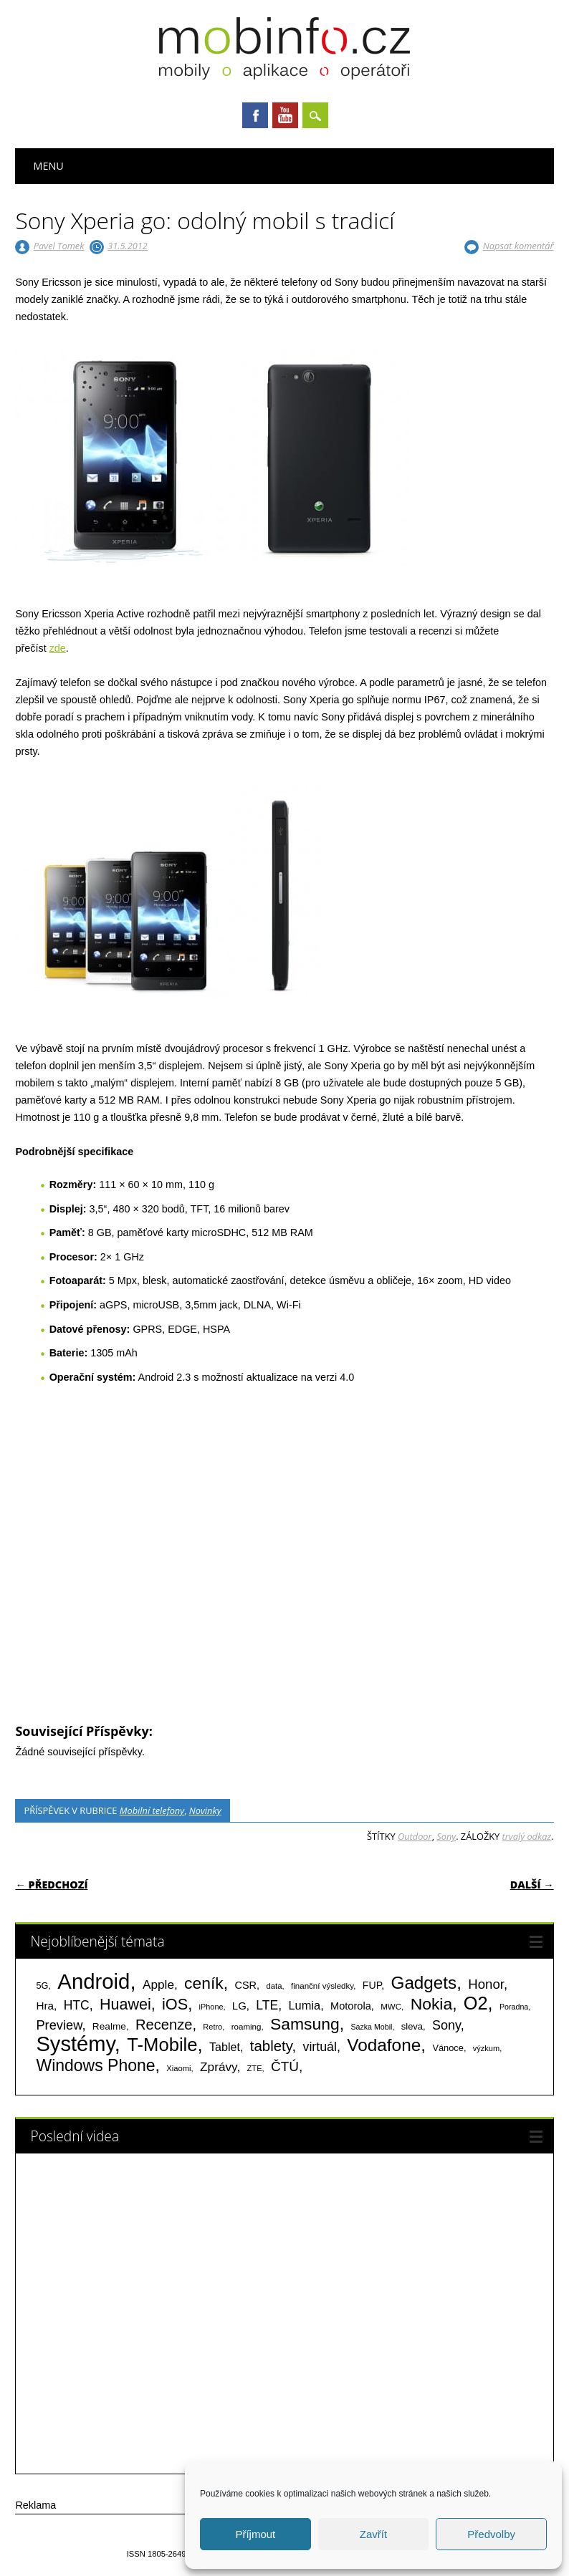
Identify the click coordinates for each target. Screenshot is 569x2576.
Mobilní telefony (152, 1810)
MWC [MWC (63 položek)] (391, 2006)
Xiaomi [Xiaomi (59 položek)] (178, 2068)
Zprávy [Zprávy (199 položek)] (218, 2067)
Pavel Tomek (59, 245)
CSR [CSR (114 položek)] (246, 1985)
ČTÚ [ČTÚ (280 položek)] (285, 2066)
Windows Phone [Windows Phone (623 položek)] (95, 2065)
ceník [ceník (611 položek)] (204, 1983)
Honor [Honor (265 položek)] (486, 1984)
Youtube (285, 115)
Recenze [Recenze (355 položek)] (163, 2024)
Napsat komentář (518, 245)
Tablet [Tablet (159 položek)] (224, 2046)
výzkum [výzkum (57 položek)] (486, 2048)
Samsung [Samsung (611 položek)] (305, 2024)
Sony (446, 1836)
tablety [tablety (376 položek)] (271, 2045)
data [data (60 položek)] (274, 1986)
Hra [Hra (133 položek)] (45, 2005)
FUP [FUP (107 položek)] (372, 1985)
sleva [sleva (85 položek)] (412, 2026)
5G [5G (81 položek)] (42, 1985)
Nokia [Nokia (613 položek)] (431, 2003)
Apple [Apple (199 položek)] (158, 1984)
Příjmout (255, 2534)
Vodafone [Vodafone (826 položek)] (384, 2045)
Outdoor (415, 1836)
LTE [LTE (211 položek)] (267, 2005)
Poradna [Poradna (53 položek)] (513, 2006)
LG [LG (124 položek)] (239, 2005)
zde (57, 648)
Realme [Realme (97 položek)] (109, 2026)
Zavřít (373, 2534)
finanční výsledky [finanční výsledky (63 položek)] (322, 1986)
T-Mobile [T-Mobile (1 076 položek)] (162, 2045)
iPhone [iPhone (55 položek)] (211, 2006)
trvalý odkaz (527, 1836)
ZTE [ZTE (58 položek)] (254, 2068)
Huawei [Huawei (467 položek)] (125, 2004)
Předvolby (491, 2534)
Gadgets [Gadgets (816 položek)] (424, 1982)
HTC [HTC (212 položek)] (77, 2005)
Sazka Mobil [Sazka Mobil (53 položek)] (371, 2026)
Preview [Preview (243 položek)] (59, 2024)
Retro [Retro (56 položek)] (212, 2026)
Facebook (255, 115)
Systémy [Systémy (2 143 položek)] (75, 2043)
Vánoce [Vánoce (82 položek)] (448, 2047)
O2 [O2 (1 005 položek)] (476, 2003)
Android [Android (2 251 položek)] (93, 1981)
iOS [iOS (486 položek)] (175, 2004)
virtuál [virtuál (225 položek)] (320, 2047)
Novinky (205, 1810)
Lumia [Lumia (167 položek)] (304, 2005)
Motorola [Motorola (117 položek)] (350, 2006)
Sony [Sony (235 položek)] (446, 2025)
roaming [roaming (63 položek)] (246, 2026)
